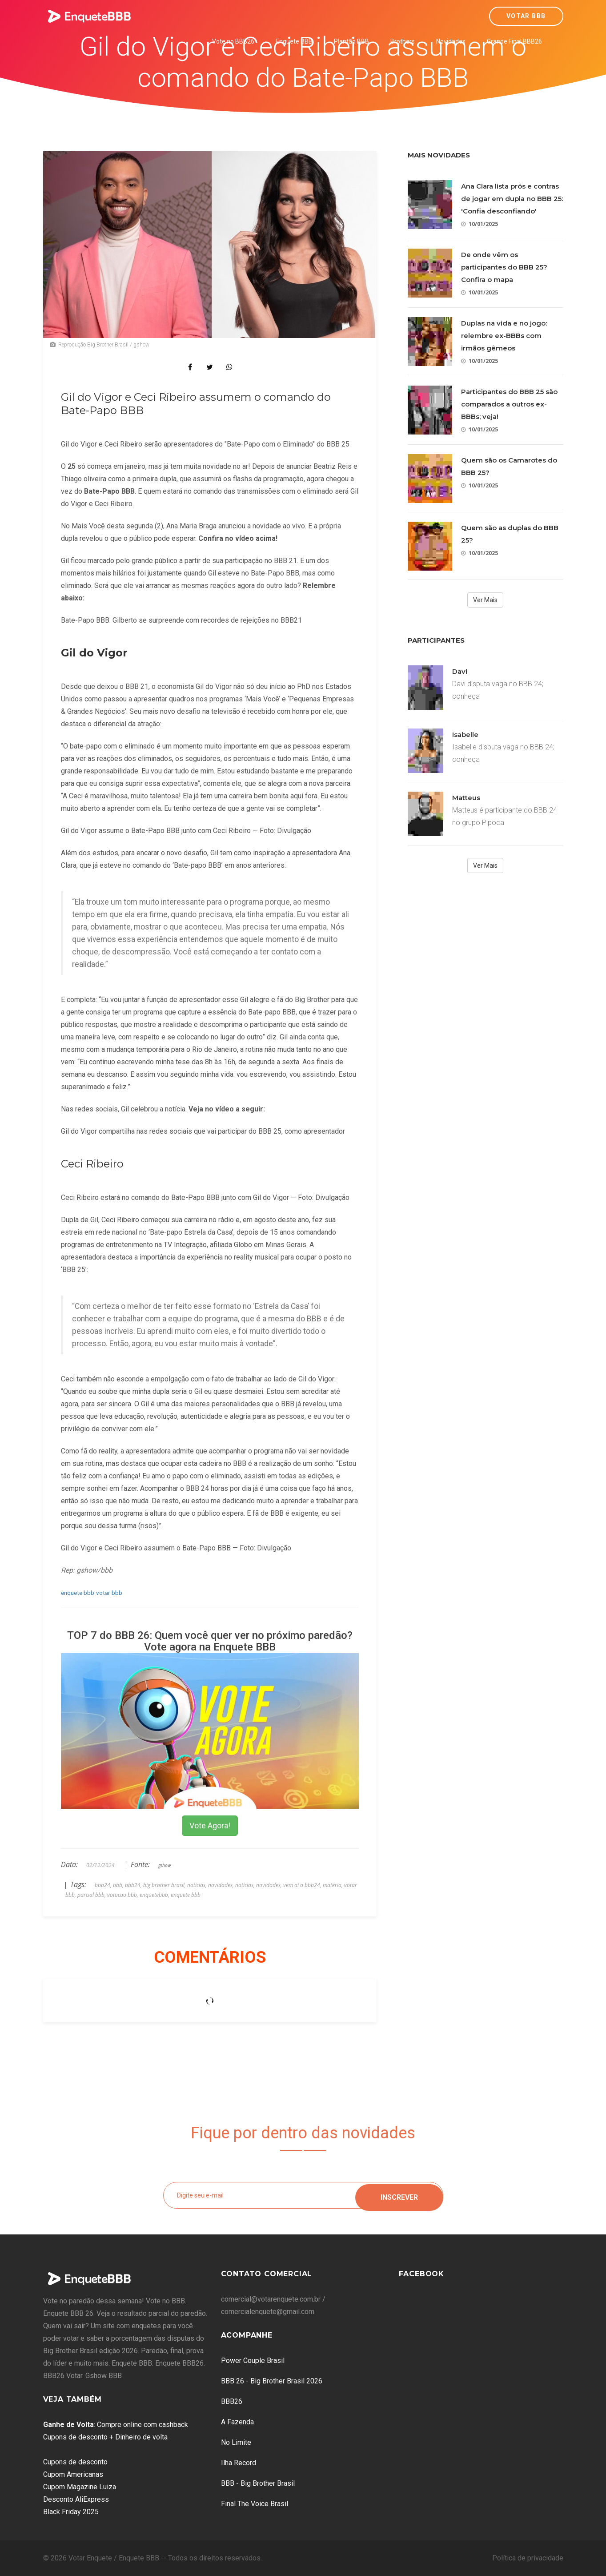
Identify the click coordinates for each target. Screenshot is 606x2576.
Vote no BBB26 (233, 41)
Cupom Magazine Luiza (79, 2487)
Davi (459, 671)
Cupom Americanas (73, 2474)
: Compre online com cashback (115, 2424)
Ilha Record (238, 2463)
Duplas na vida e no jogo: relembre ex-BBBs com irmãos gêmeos (504, 335)
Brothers (402, 41)
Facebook (421, 2274)
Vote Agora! (209, 1825)
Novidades (451, 41)
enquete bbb (77, 1592)
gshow (164, 1865)
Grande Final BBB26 (514, 41)
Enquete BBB (294, 41)
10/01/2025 (479, 224)
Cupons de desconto (75, 2462)
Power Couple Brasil (253, 2360)
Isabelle (465, 734)
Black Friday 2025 (71, 2512)
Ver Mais (485, 600)
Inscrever (399, 2195)
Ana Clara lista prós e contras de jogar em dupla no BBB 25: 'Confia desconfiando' (512, 198)
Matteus (466, 797)
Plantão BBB (351, 41)
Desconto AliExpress (76, 2499)
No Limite (236, 2442)
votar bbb (109, 1592)
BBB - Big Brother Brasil (258, 2483)
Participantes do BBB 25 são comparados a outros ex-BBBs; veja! (509, 404)
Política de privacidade (527, 2558)
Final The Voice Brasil (254, 2504)
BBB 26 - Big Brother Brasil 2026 (271, 2381)
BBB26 (231, 2401)
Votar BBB (526, 16)
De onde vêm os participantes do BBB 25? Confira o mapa (504, 267)
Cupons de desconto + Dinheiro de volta (105, 2437)
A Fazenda (237, 2422)
